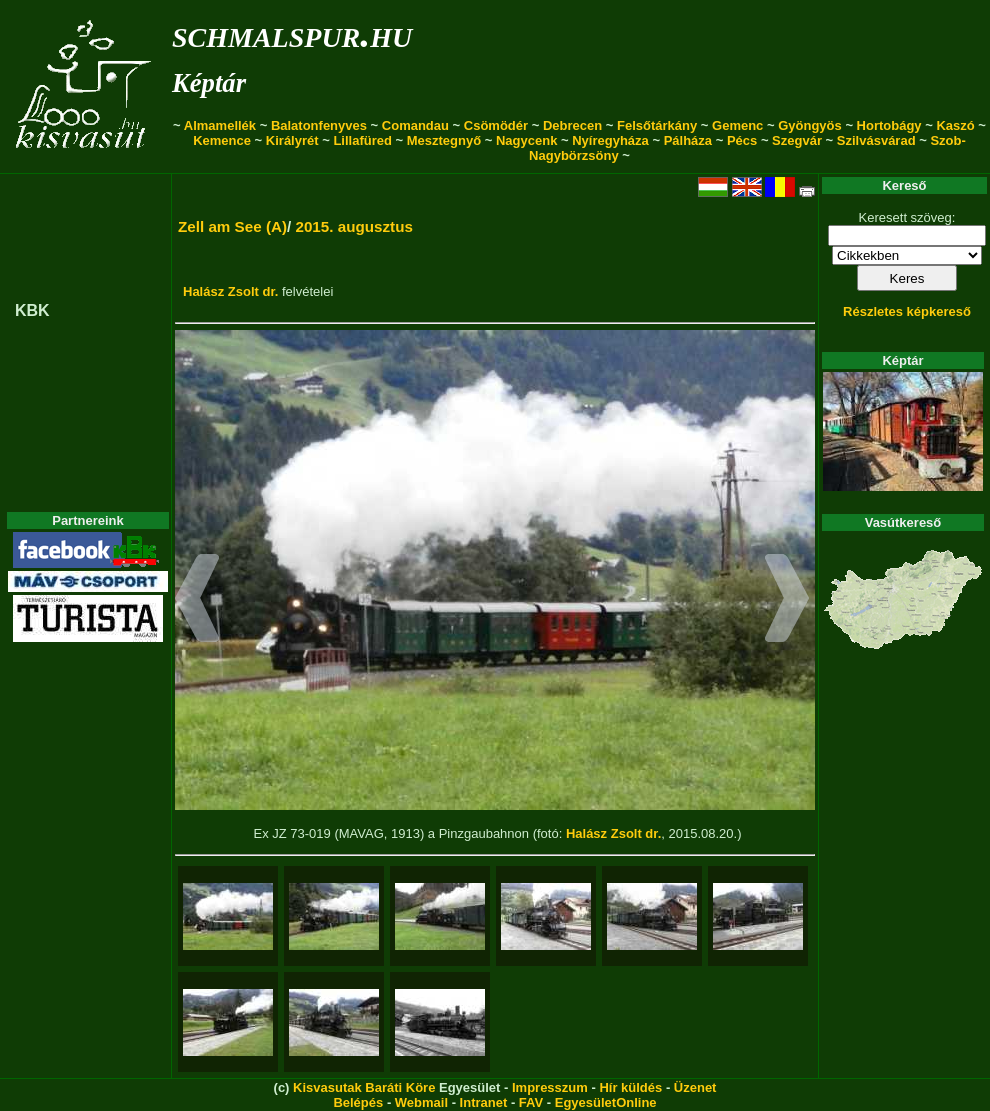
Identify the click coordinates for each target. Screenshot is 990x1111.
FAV (531, 1102)
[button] (197, 601)
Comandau (415, 125)
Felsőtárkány (657, 125)
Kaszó (955, 125)
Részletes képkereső (907, 311)
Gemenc (737, 125)
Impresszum (550, 1087)
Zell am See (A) (232, 226)
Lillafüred (362, 140)
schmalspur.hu (292, 33)
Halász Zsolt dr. (230, 291)
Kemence (222, 140)
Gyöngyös (810, 125)
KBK (32, 310)
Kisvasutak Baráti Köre (364, 1087)
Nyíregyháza (610, 140)
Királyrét (292, 140)
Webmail (421, 1102)
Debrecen (572, 125)
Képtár (209, 83)
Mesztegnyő (444, 140)
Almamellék (220, 125)
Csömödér (496, 125)
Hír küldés (630, 1087)
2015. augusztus (353, 226)
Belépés (358, 1102)
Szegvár (797, 140)
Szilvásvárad (876, 140)
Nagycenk (526, 140)
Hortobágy (889, 125)
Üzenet (695, 1087)
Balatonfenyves (319, 125)
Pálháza (688, 140)
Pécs (742, 140)
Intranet (484, 1102)
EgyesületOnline (606, 1102)
